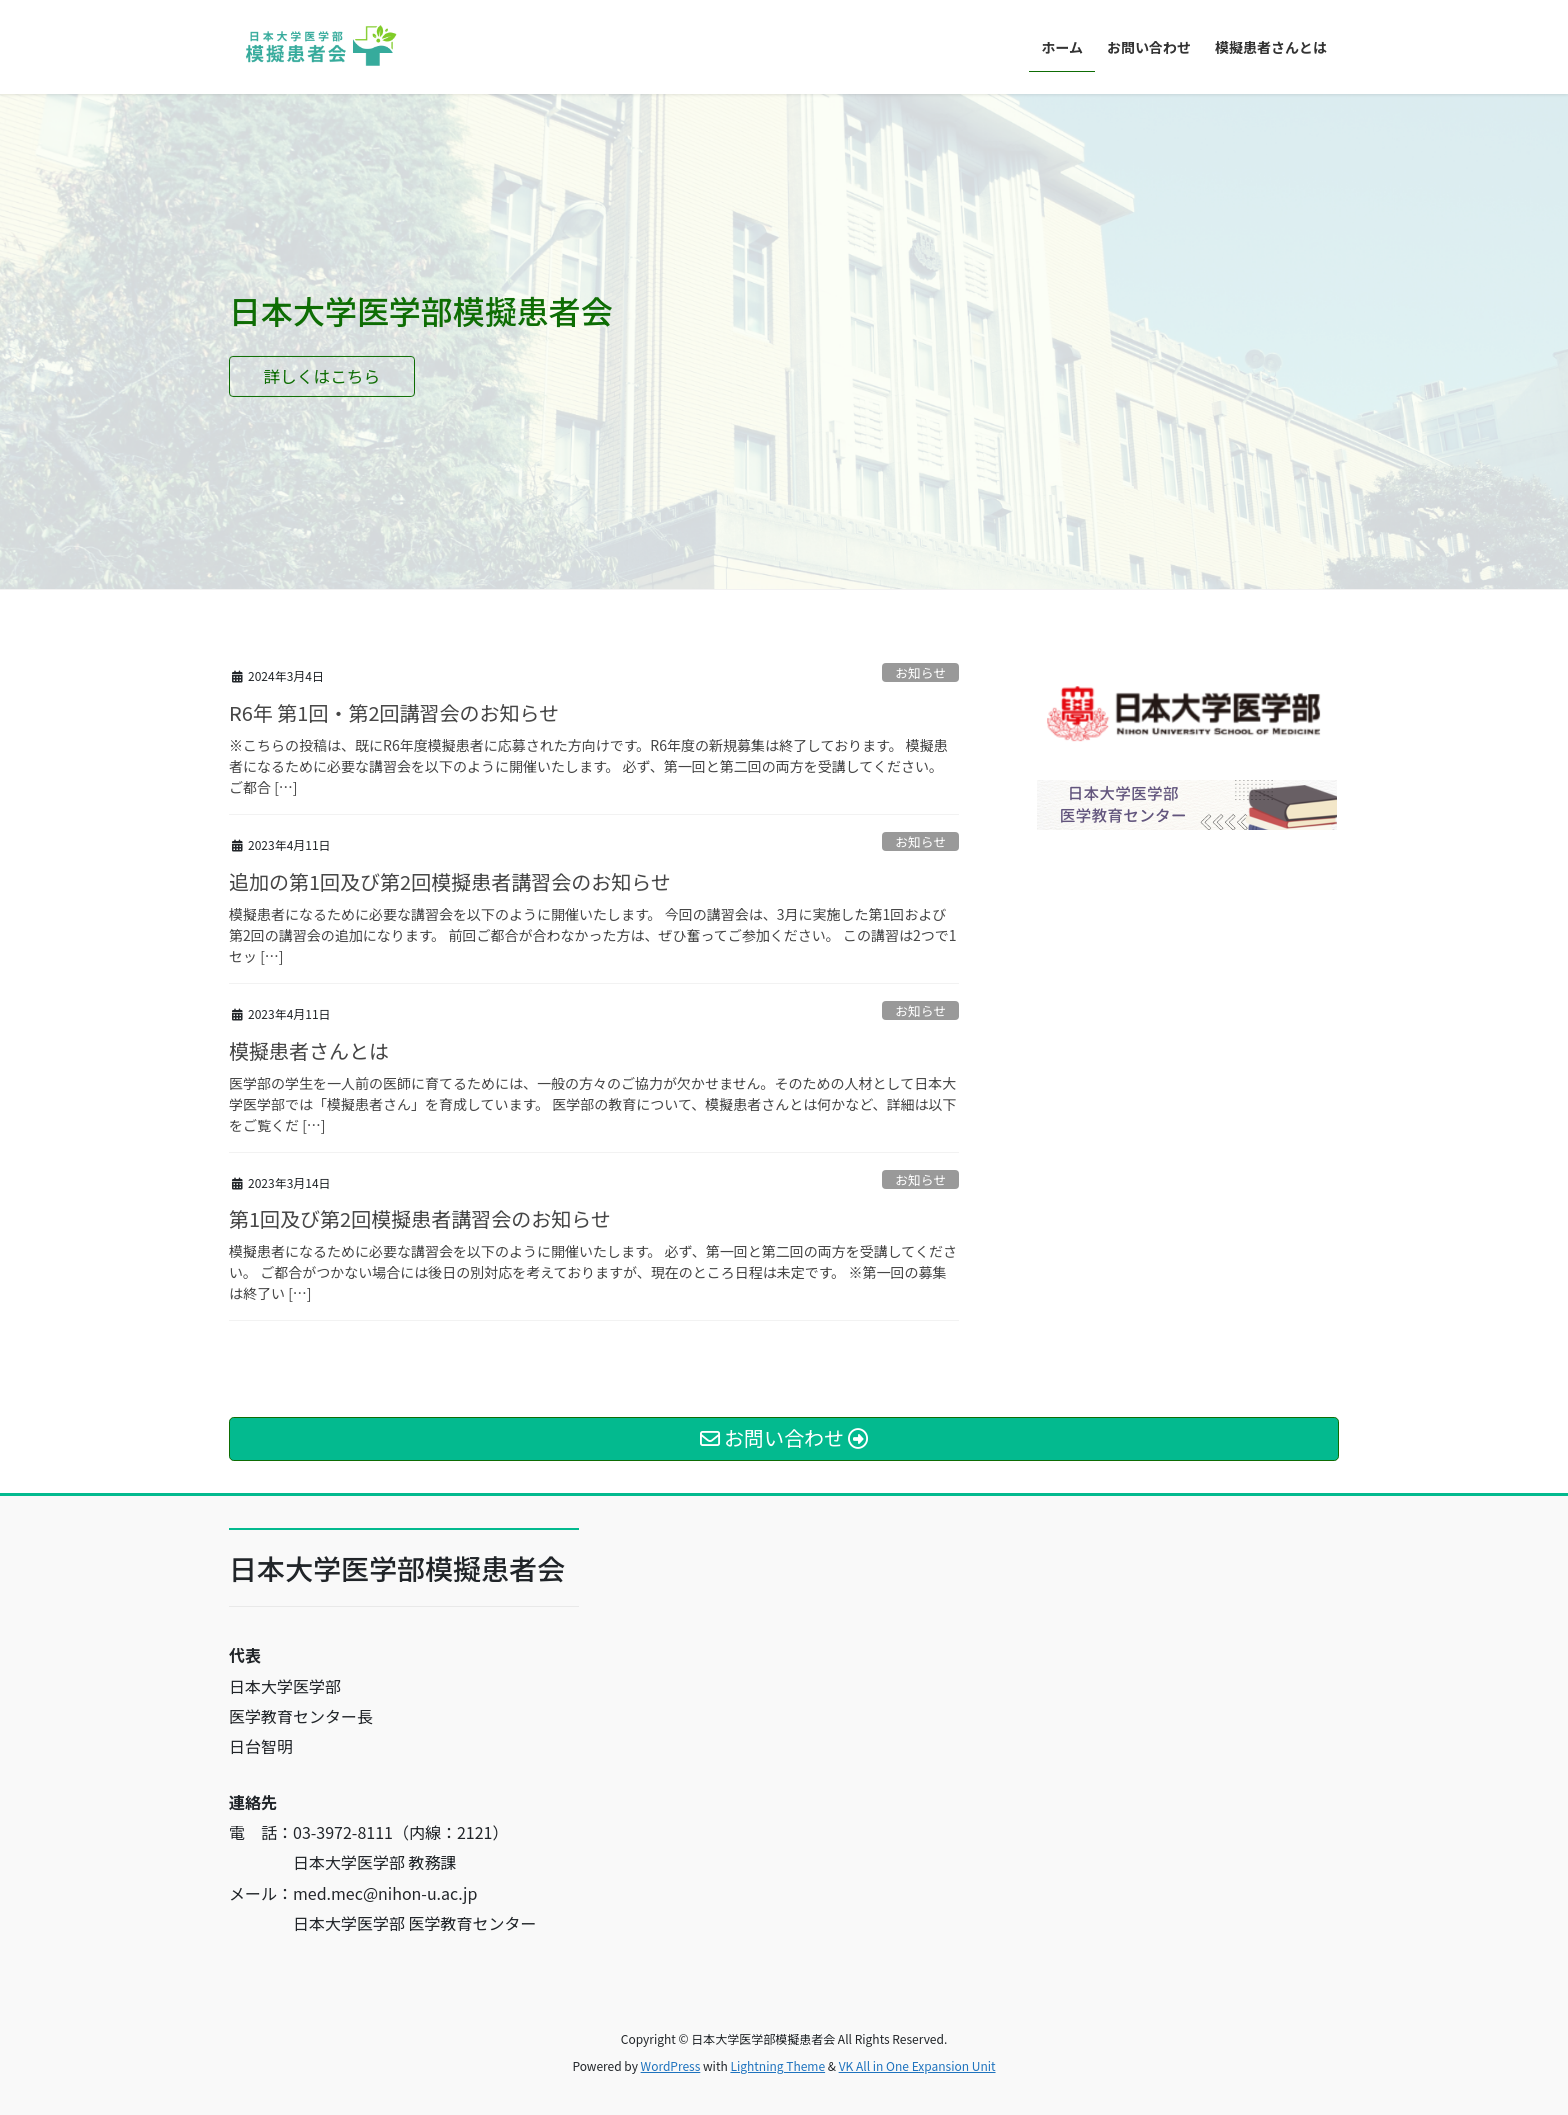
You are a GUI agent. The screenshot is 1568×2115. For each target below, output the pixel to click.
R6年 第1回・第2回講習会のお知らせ (394, 712)
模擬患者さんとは (309, 1050)
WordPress (671, 2065)
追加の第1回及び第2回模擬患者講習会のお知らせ (450, 881)
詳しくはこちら (342, 379)
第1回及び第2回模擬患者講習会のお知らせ (420, 1218)
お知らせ (920, 672)
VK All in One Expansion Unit (917, 2065)
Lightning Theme (777, 2065)
